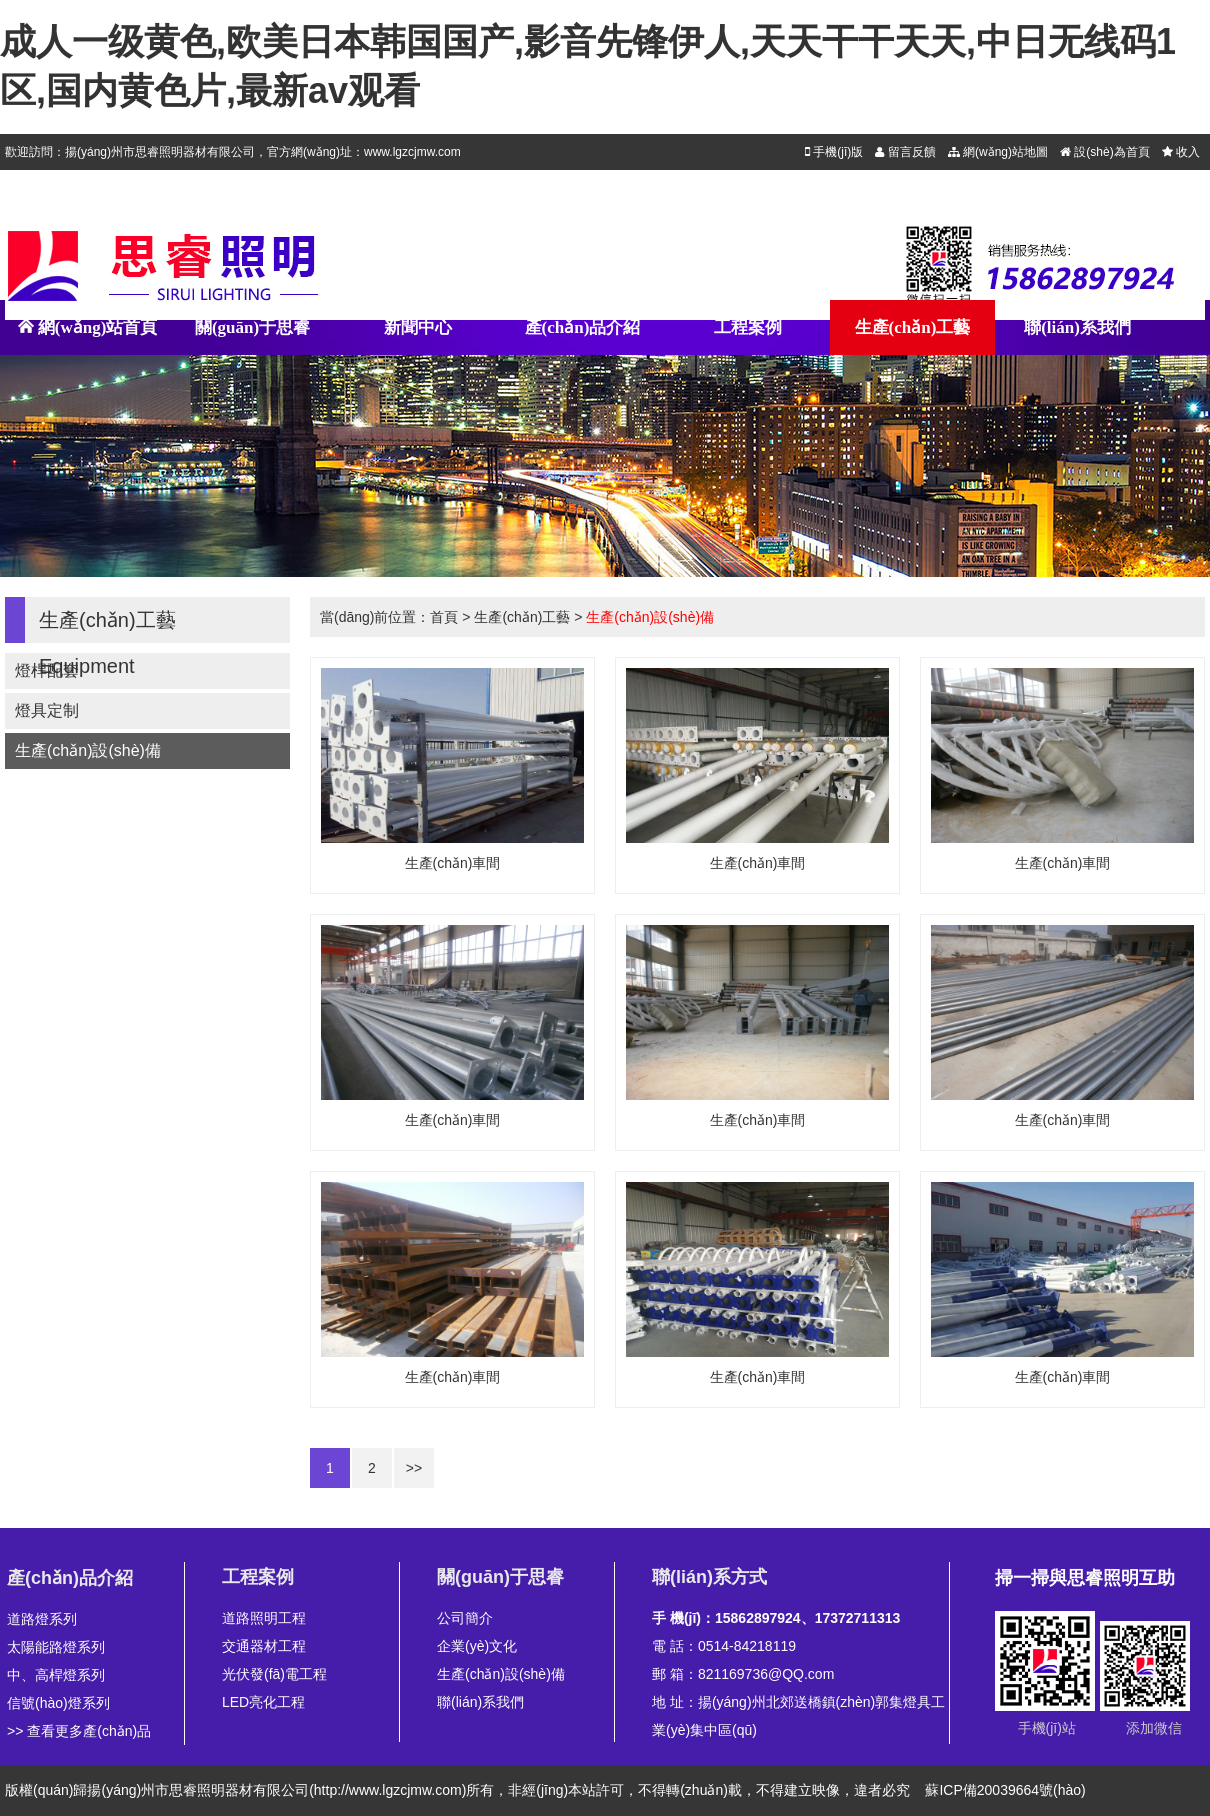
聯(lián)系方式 (709, 1577)
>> (414, 1468)
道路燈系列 (42, 1619)
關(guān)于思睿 (252, 327)
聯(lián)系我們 (1077, 327)
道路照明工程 (264, 1618)
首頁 (444, 617)
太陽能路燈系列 (56, 1647)
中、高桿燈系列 (56, 1675)
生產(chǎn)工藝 (913, 327)
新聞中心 (418, 327)
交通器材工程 (264, 1646)
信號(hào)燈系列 (58, 1703)
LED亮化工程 (263, 1702)
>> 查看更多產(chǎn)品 (79, 1731)
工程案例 (748, 327)
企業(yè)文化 (477, 1646)
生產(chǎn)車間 (453, 863)
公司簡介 (465, 1618)
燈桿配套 (47, 670)
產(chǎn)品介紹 (583, 327)
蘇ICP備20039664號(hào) (1005, 1790)
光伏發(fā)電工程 (274, 1674)
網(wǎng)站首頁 (88, 336)
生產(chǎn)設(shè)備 (88, 750)
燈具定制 (47, 710)
